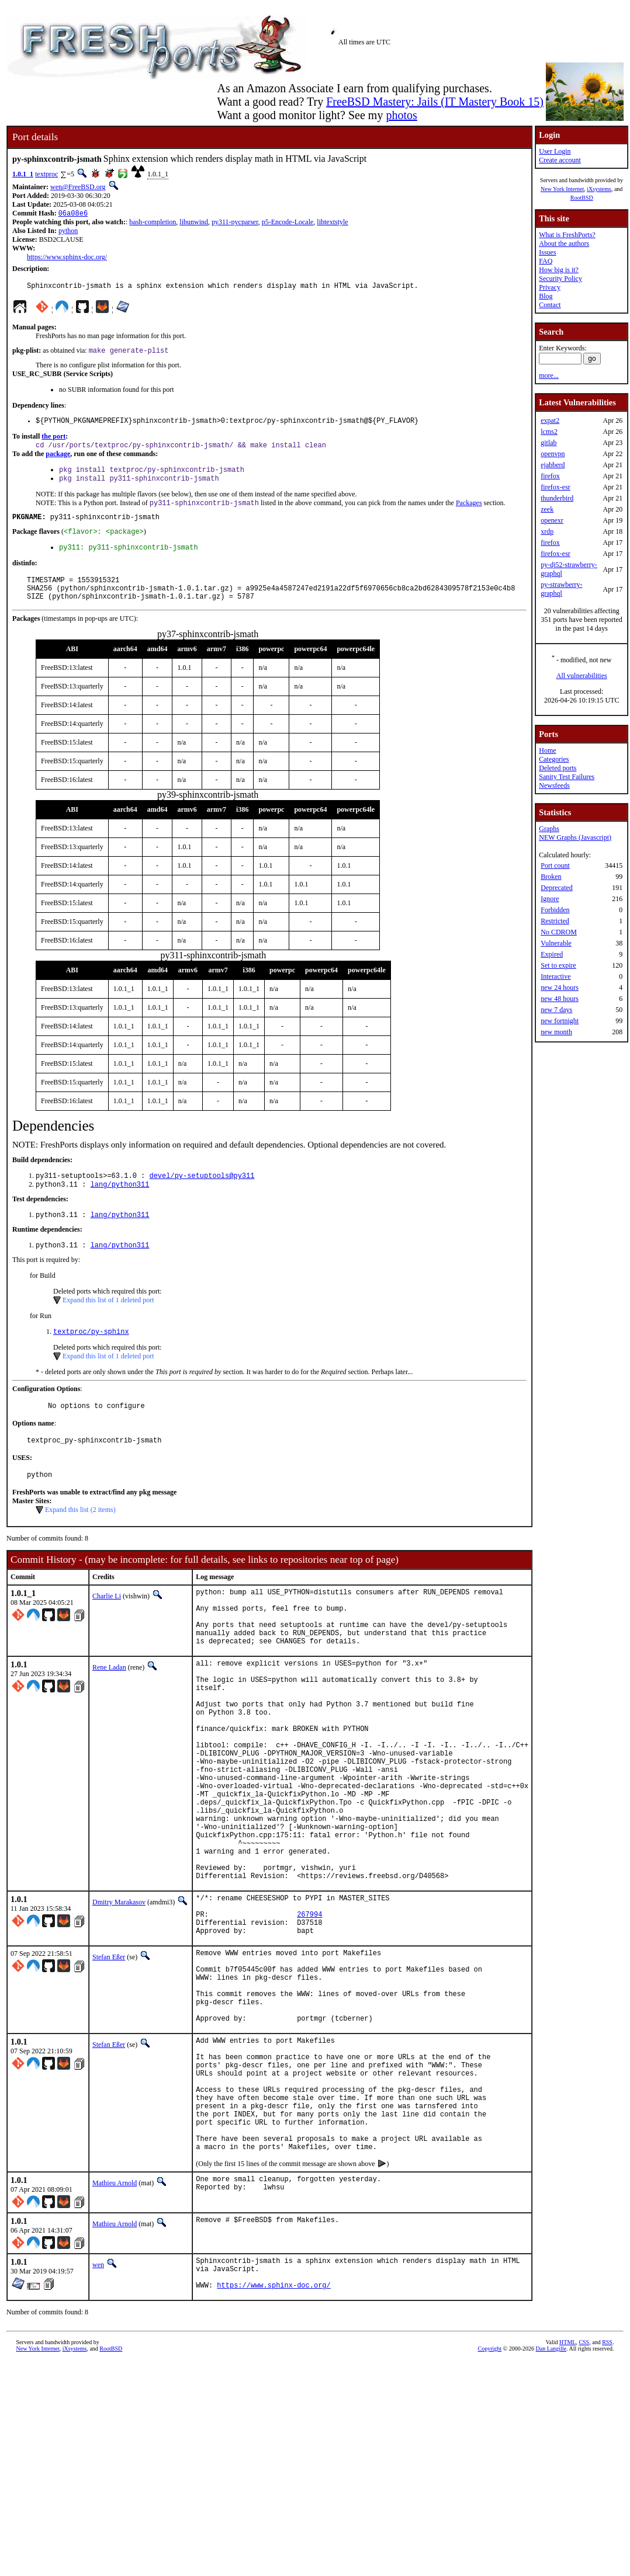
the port (53, 442)
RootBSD (581, 197)
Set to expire (558, 965)
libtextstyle (332, 223)
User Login (554, 151)
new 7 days (556, 1010)
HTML (567, 2488)
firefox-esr (555, 487)
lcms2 (549, 431)
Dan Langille (551, 2495)
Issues (547, 252)
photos (401, 115)
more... (549, 375)
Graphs (549, 829)
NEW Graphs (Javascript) (575, 837)
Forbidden (555, 910)
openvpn (553, 454)
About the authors (564, 243)
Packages (469, 513)
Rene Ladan (109, 1710)
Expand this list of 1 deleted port (108, 1324)
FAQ (545, 261)
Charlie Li (106, 1627)
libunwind (193, 223)
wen (98, 2404)
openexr (552, 520)
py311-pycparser (235, 223)
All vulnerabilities (581, 676)
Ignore (550, 899)
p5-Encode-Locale (288, 223)
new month (556, 1032)
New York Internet (562, 189)
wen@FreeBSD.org (78, 187)
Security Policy (560, 278)
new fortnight (560, 1021)
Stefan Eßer (108, 2056)
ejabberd (553, 465)
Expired (552, 954)
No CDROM (559, 932)
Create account (560, 160)
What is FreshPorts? (567, 235)
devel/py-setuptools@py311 (201, 1196)
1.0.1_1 (22, 174)
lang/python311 (120, 1206)
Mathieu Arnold (114, 2322)
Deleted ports (557, 768)
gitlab (548, 443)
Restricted (555, 921)
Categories (554, 759)
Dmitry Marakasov (119, 1993)
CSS (584, 2488)
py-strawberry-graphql (561, 588)
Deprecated (557, 888)
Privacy (549, 287)
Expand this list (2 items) (80, 1540)
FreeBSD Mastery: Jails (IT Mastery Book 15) (435, 101)
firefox (550, 476)
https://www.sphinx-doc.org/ (67, 258)
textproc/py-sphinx (91, 1357)
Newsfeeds (554, 785)
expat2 (550, 420)
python (68, 232)
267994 (309, 2010)
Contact (549, 305)
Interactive (555, 976)
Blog (545, 296)
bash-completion (152, 223)
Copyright (490, 2495)
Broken (551, 876)
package (58, 461)
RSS (607, 2488)
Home (547, 750)
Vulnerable (556, 943)
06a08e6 (73, 214)
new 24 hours (560, 987)
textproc (46, 174)
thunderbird (557, 498)
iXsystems (599, 189)
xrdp (547, 531)
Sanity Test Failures (566, 777)
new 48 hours (560, 999)
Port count (555, 865)
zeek (547, 509)
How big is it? (559, 270)
